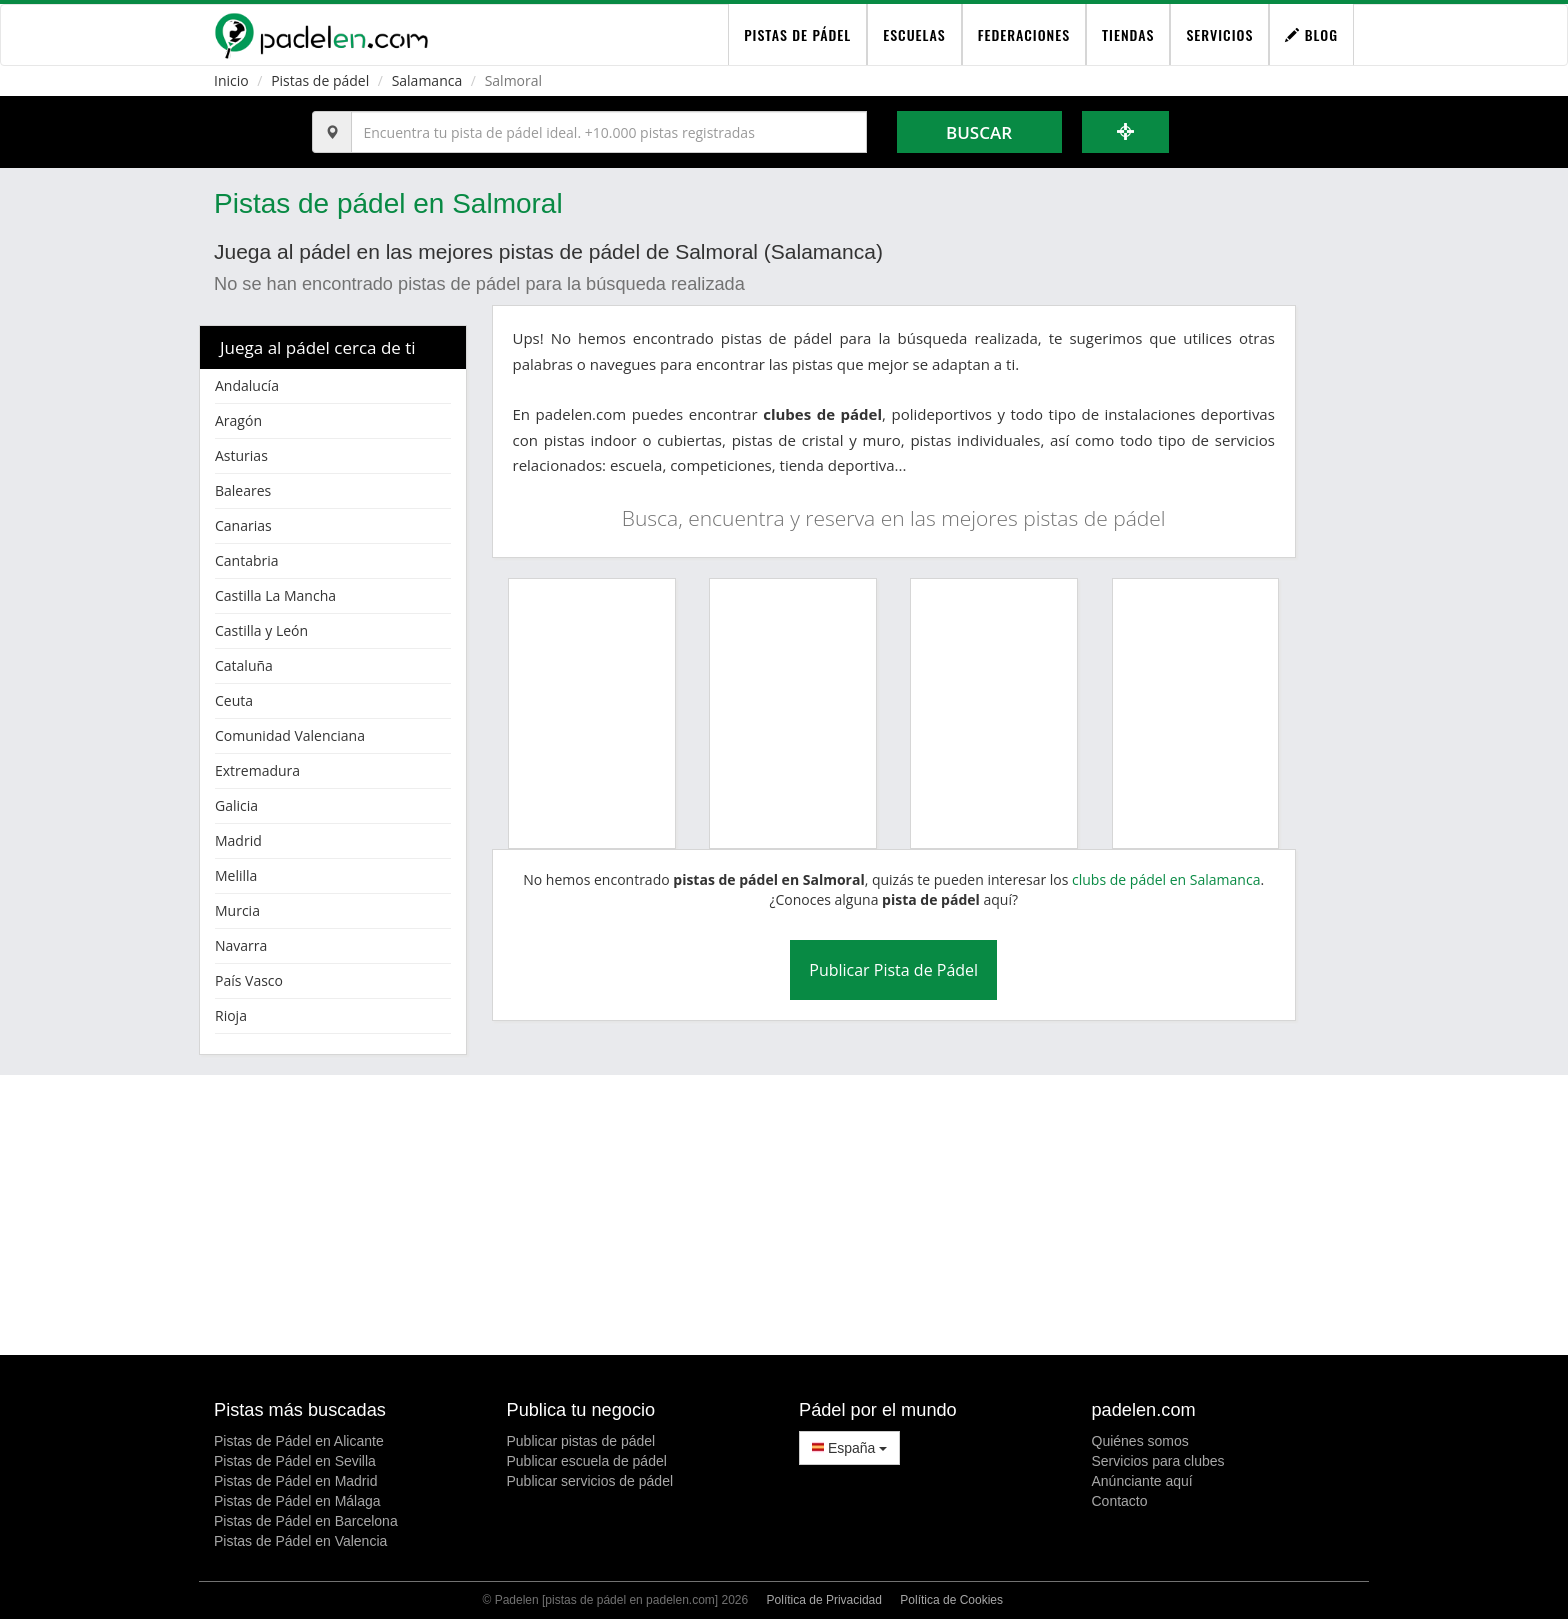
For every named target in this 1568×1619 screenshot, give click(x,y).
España (849, 1448)
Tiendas (1128, 34)
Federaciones (1024, 34)
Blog (1311, 34)
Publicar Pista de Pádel (893, 970)
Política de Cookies (951, 1600)
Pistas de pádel (320, 80)
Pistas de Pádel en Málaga (297, 1501)
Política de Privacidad (824, 1600)
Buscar (979, 132)
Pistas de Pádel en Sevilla (295, 1461)
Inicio (231, 80)
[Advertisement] (784, 1215)
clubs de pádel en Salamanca (1166, 879)
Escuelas (914, 34)
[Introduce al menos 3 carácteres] (609, 132)
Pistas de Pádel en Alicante (299, 1441)
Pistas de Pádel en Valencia (300, 1541)
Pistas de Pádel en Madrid (295, 1481)
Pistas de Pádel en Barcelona (306, 1521)
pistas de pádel (797, 34)
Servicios (1219, 34)
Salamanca (427, 80)
